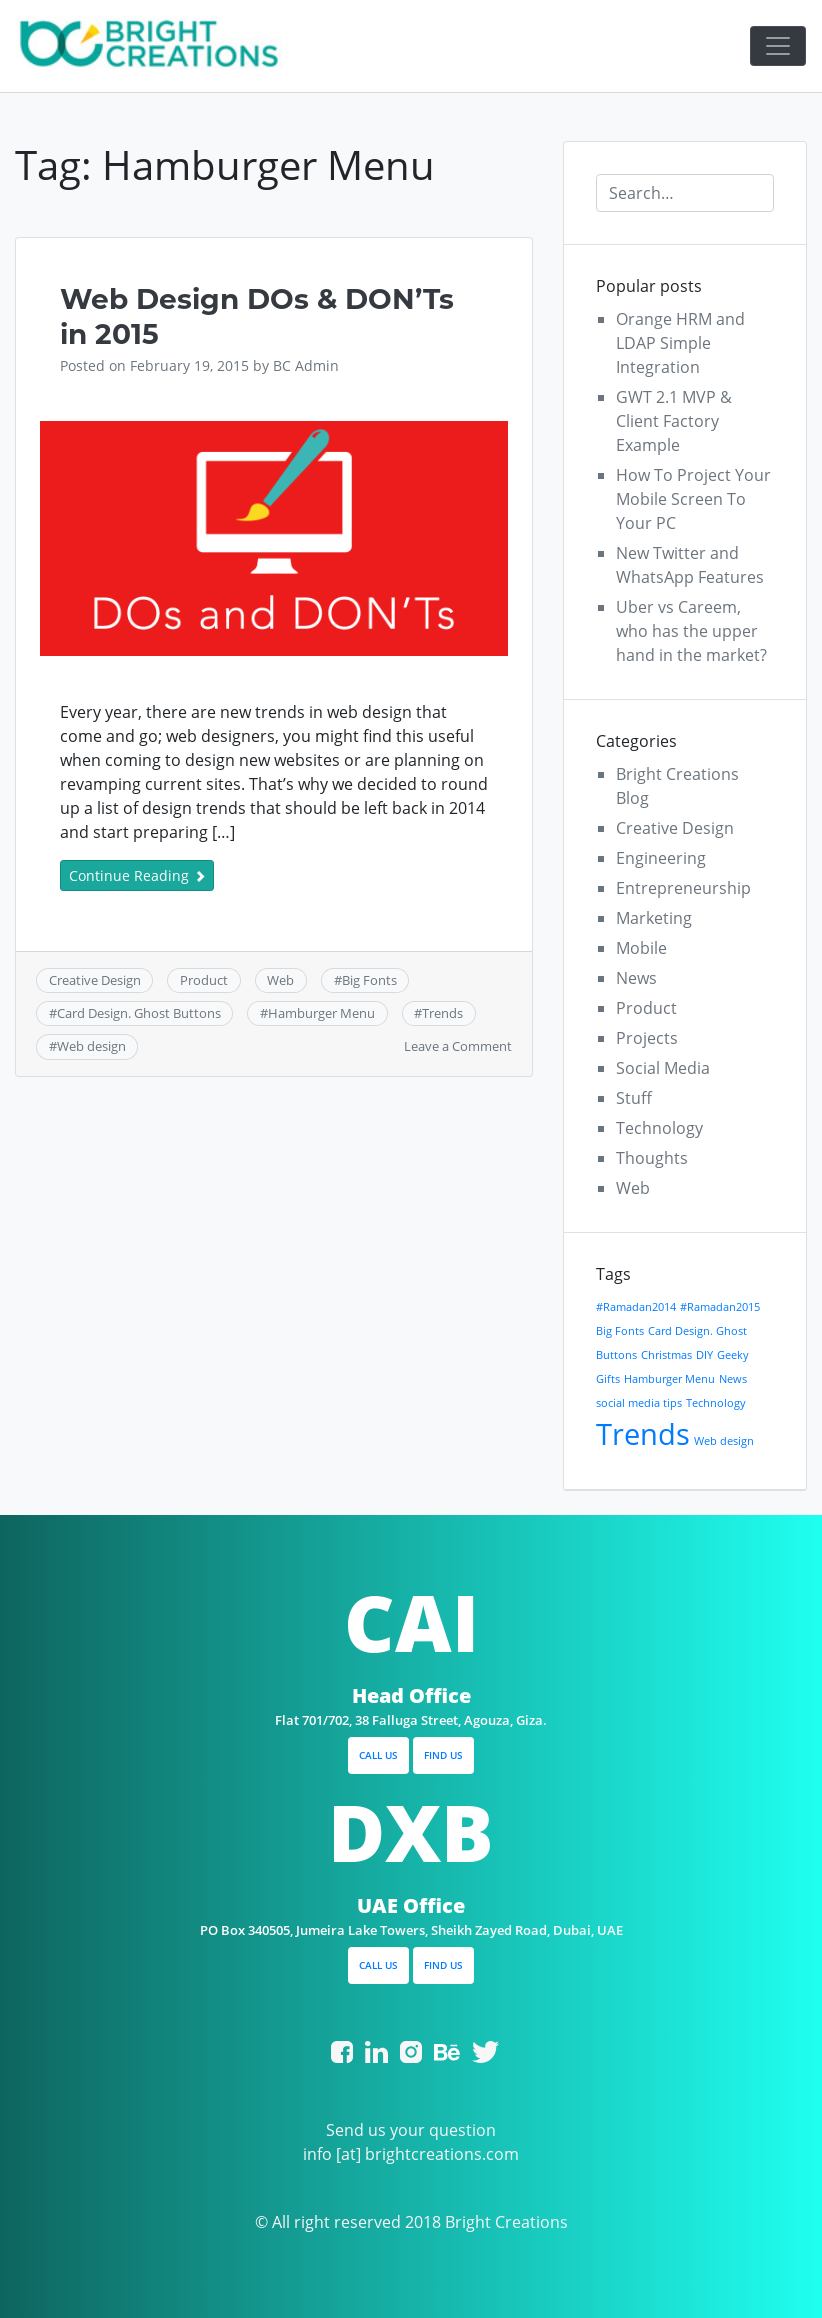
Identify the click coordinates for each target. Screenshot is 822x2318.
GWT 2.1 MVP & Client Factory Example (674, 421)
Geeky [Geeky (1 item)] (733, 1355)
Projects (647, 1038)
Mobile (641, 948)
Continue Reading (137, 875)
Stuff (634, 1098)
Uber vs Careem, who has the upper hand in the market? (691, 631)
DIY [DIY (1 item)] (704, 1355)
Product (204, 980)
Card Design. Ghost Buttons (139, 1013)
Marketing (654, 918)
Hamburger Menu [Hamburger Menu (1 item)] (669, 1379)
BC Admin (306, 365)
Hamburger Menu (321, 1013)
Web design (91, 1046)
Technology (659, 1128)
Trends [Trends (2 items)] (643, 1434)
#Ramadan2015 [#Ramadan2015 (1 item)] (720, 1307)
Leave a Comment (458, 1046)
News (636, 978)
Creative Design (95, 980)
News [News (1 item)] (733, 1379)
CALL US (378, 1755)
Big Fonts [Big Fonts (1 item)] (620, 1331)
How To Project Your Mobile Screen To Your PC (693, 499)
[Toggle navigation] (778, 46)
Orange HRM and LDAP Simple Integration (680, 343)
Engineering (661, 858)
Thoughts (652, 1158)
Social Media (663, 1068)
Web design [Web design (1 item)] (724, 1441)
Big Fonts (369, 980)
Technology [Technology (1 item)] (716, 1403)
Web (280, 980)
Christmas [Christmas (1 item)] (666, 1355)
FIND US (443, 1755)
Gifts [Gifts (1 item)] (608, 1379)
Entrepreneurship (683, 888)
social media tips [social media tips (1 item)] (639, 1403)
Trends (442, 1013)
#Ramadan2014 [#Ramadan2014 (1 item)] (636, 1307)
